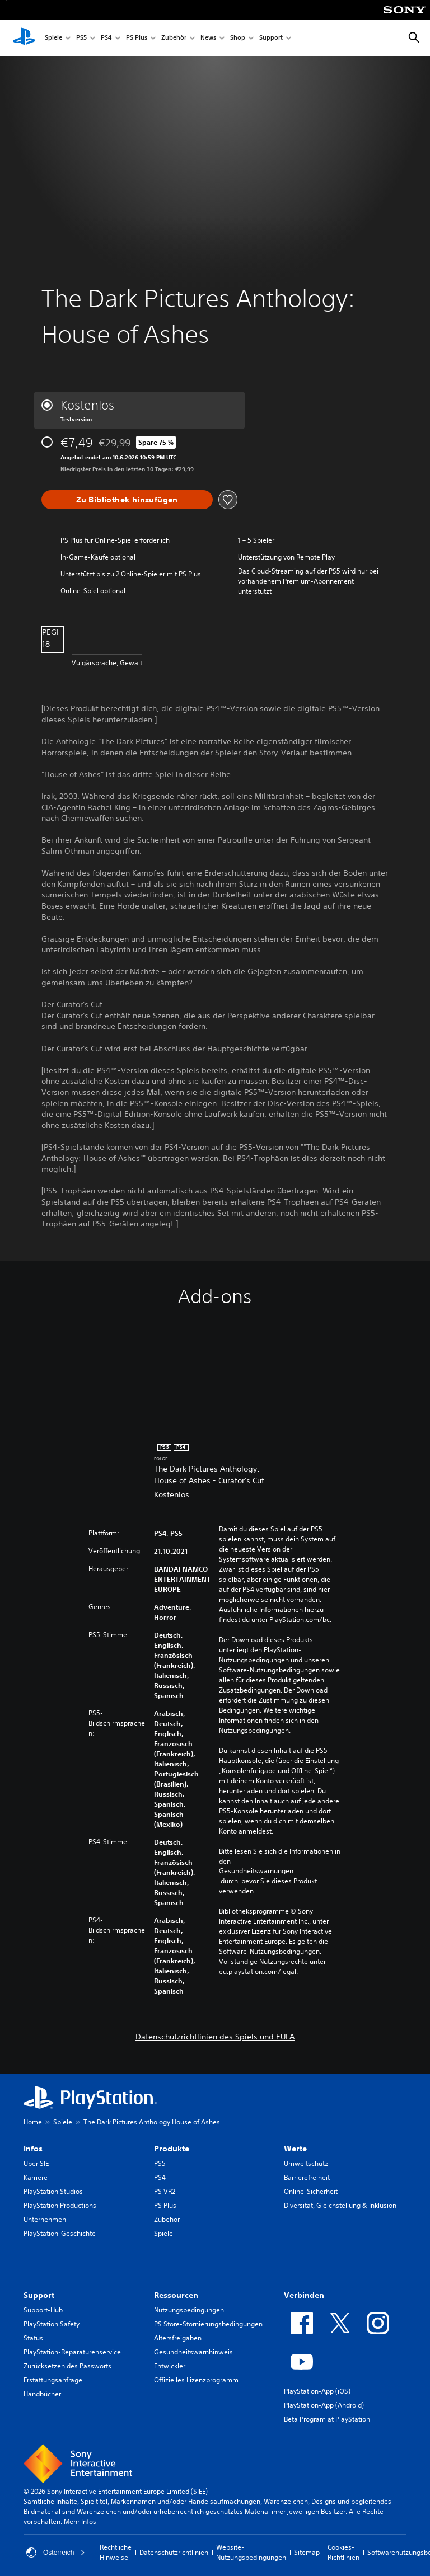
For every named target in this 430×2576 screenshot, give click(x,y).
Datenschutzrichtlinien (173, 2552)
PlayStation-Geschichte (60, 2233)
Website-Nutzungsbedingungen (251, 2552)
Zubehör (173, 38)
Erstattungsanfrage (53, 2380)
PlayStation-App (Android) (324, 2405)
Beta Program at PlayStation (327, 2419)
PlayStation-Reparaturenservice (72, 2352)
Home (33, 2122)
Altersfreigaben (178, 2338)
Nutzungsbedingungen (189, 2310)
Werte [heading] (295, 2148)
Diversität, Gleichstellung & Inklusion (340, 2205)
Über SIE (36, 2163)
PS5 (81, 38)
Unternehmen (45, 2219)
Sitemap (307, 2552)
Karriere (36, 2177)
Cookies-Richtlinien (343, 2552)
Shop (237, 38)
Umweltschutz (306, 2163)
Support (271, 38)
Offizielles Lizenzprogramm (196, 2380)
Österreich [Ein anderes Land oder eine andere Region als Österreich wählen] (56, 2552)
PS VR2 (164, 2191)
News (208, 38)
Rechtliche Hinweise (116, 2552)
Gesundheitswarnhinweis (193, 2352)
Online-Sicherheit (311, 2191)
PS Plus (136, 38)
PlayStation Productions (60, 2205)
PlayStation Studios (53, 2191)
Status (33, 2338)
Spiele (53, 38)
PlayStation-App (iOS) (317, 2391)
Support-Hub (43, 2310)
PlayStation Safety (52, 2324)
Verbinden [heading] (304, 2295)
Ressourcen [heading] (176, 2295)
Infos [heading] (33, 2148)
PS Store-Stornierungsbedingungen (208, 2324)
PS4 (106, 38)
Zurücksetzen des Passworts (67, 2366)
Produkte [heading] (171, 2148)
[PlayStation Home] (24, 38)
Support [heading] (39, 2295)
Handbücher (42, 2394)
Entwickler (169, 2366)
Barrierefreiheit (307, 2177)
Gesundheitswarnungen (256, 1871)
